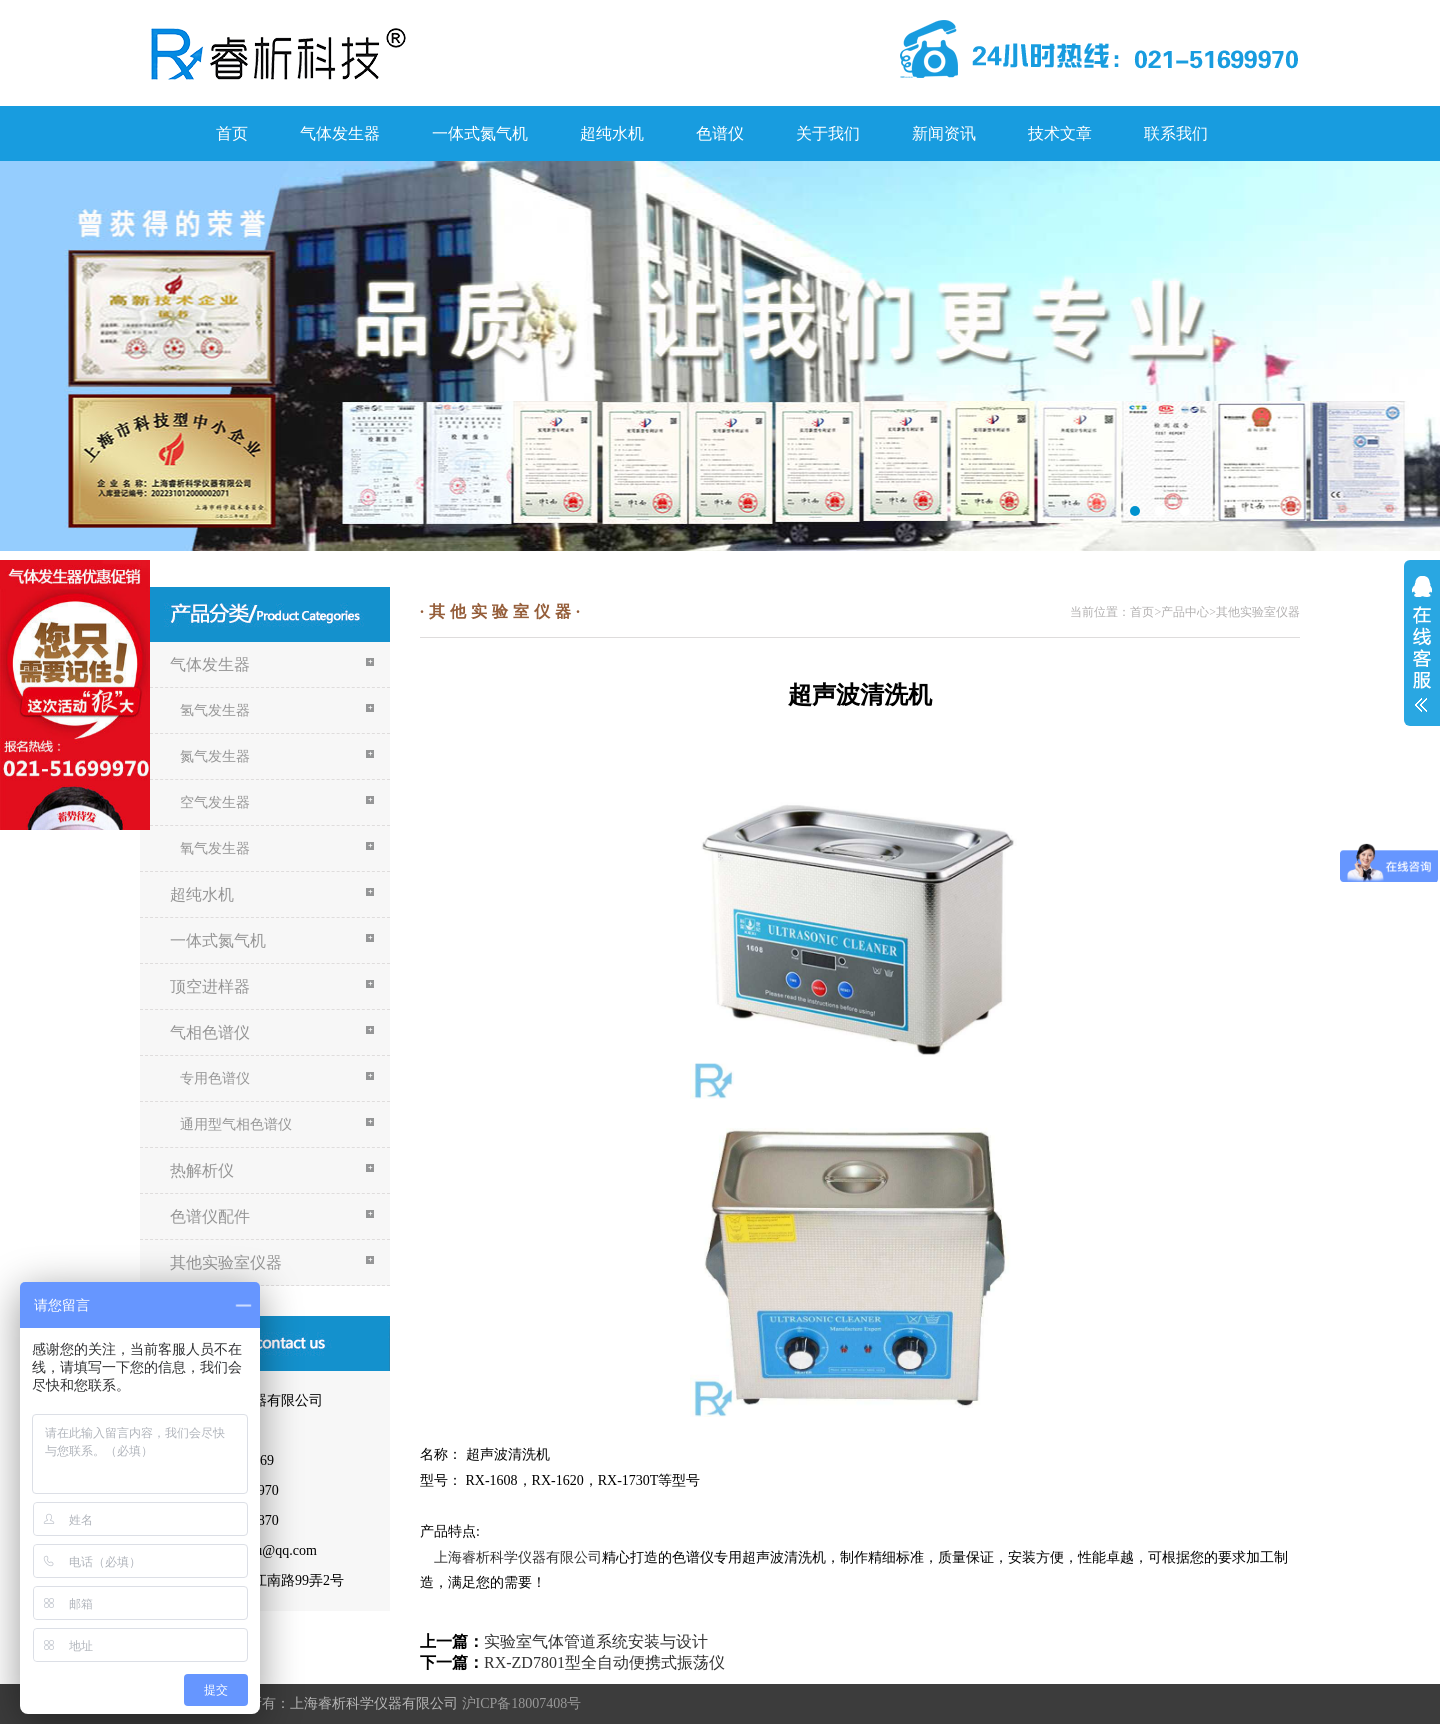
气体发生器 (340, 133)
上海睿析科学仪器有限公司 (518, 1557)
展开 (1422, 644)
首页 (232, 133)
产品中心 (1185, 612)
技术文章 (1060, 133)
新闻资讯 (944, 133)
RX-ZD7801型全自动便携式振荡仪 (604, 1662)
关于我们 (828, 133)
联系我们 (1176, 133)
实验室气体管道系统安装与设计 (596, 1641)
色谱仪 (720, 133)
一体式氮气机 (480, 133)
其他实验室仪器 (1258, 612)
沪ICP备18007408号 (522, 1703)
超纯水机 (612, 133)
